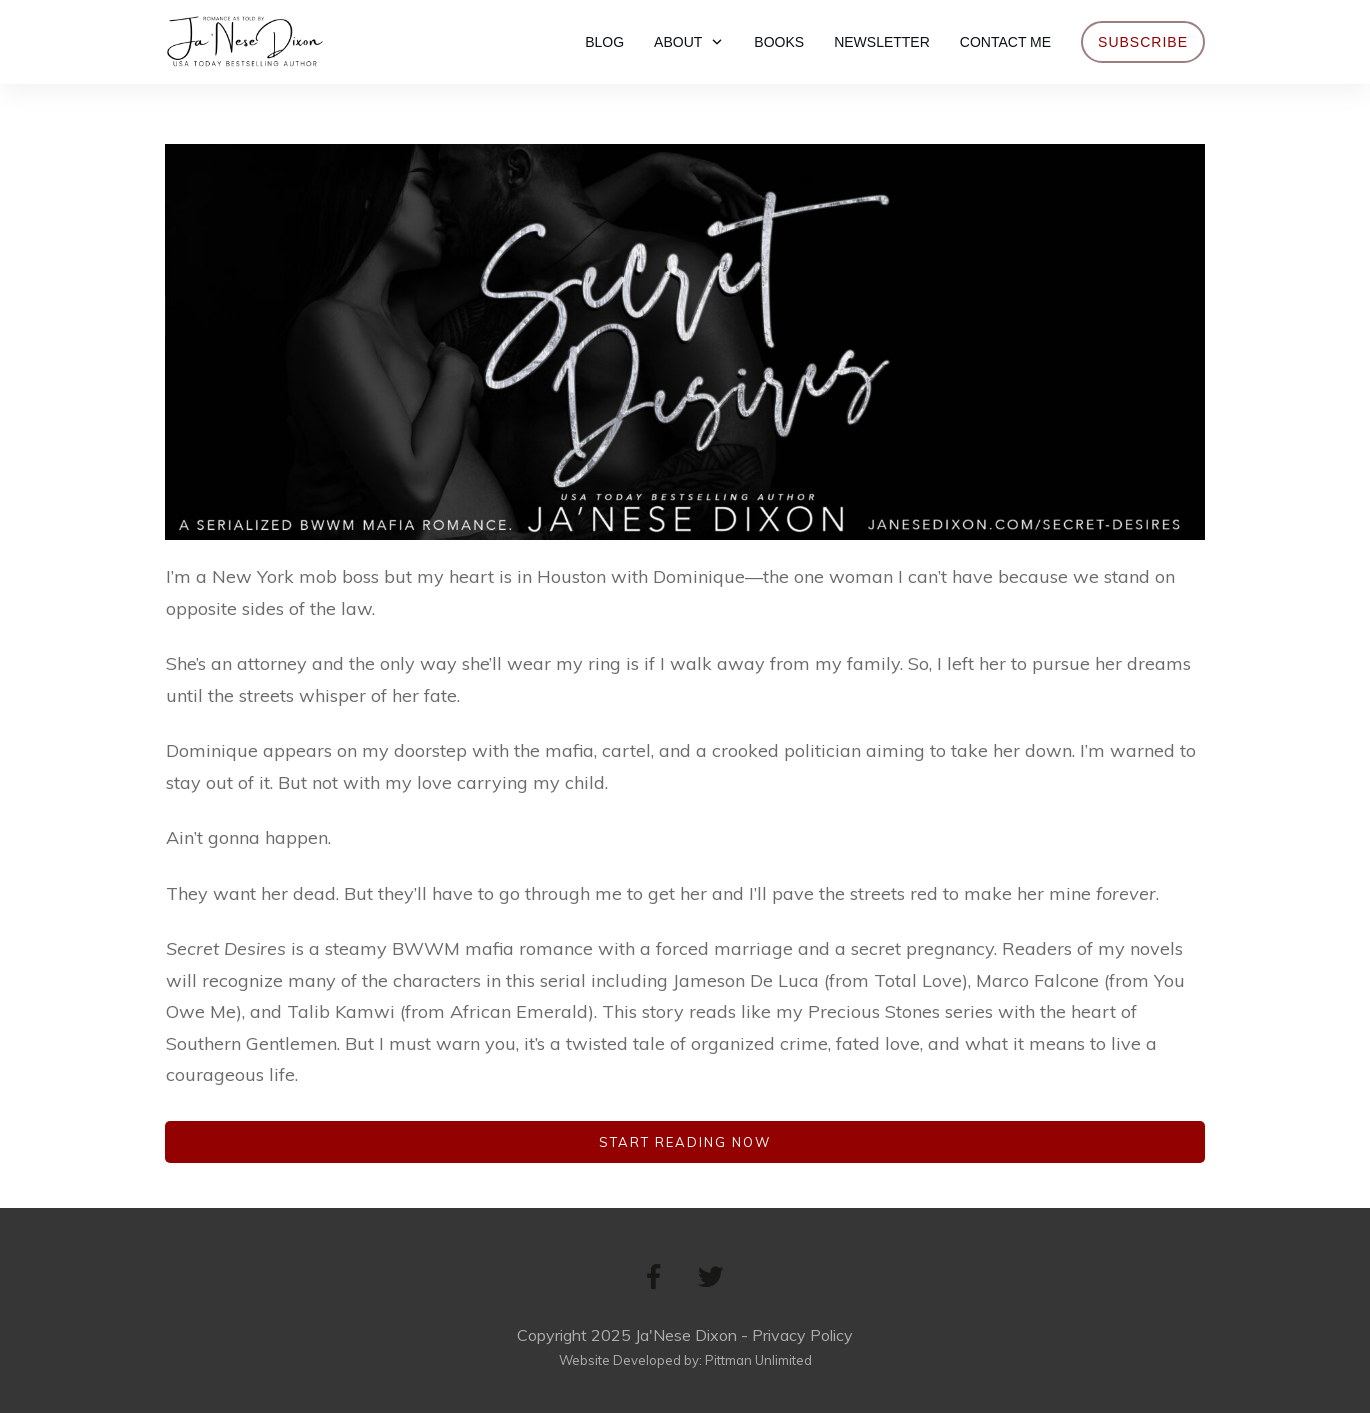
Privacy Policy (802, 1335)
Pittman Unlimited (758, 1360)
